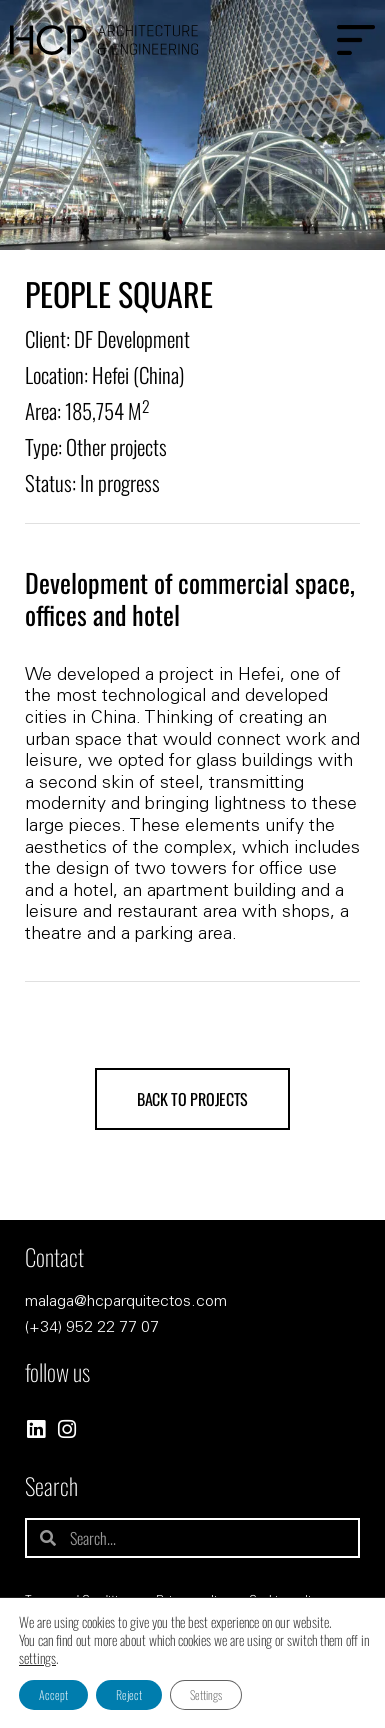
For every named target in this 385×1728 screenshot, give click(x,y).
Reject (129, 1694)
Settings (206, 1694)
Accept (53, 1694)
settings (37, 1658)
